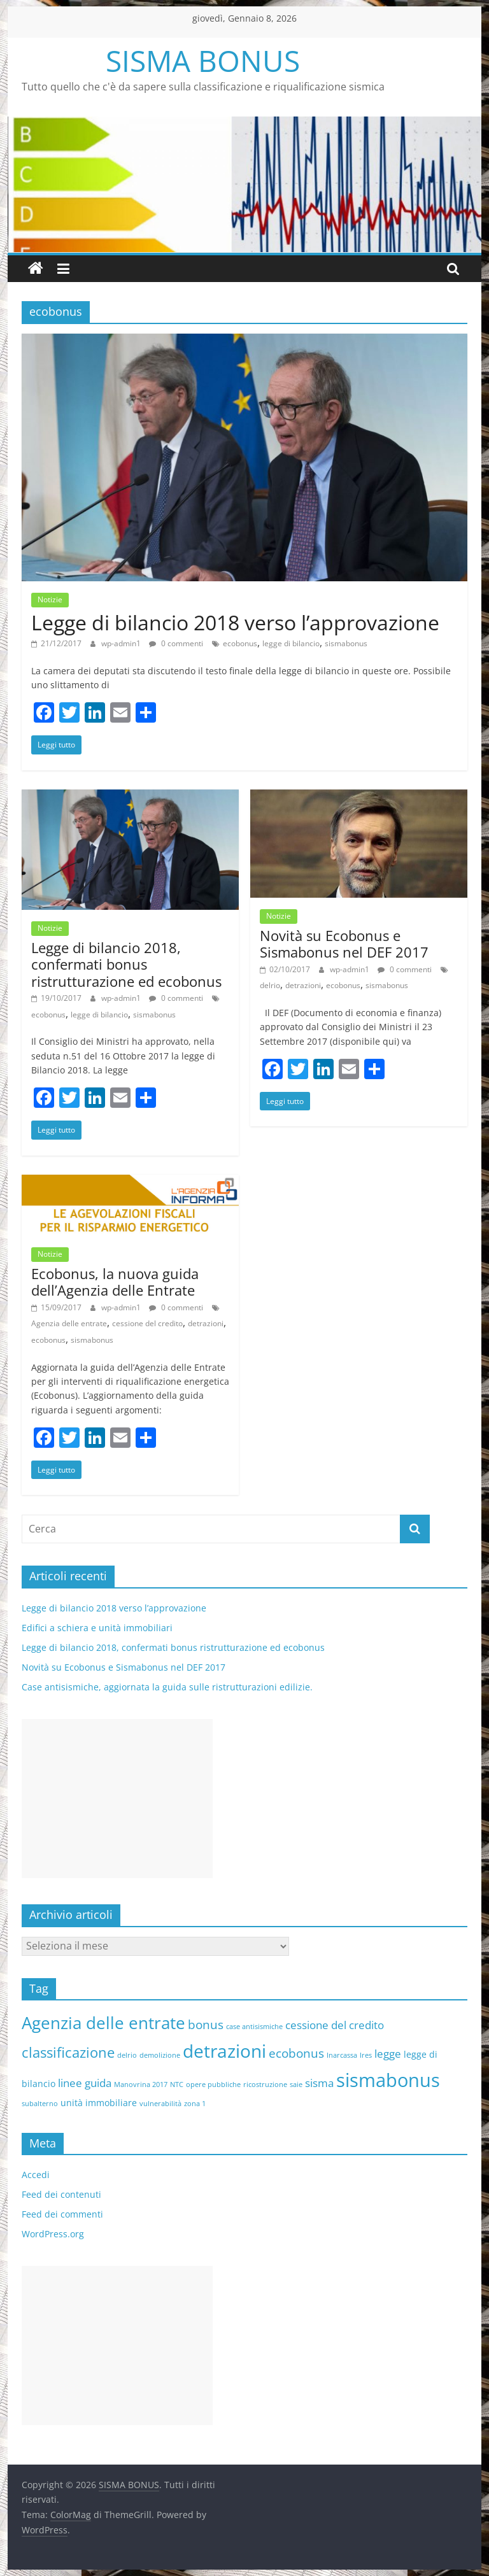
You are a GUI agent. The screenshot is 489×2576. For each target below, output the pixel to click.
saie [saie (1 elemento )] (296, 2084)
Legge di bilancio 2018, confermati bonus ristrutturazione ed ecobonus (126, 964)
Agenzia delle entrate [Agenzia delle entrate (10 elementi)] (103, 2022)
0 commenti (176, 643)
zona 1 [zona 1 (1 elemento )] (195, 2103)
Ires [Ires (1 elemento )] (366, 2055)
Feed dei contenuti (61, 2194)
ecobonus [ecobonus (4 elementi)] (296, 2053)
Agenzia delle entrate (69, 1323)
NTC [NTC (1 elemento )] (176, 2084)
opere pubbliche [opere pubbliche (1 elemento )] (213, 2084)
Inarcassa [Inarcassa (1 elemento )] (342, 2055)
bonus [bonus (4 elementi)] (205, 2024)
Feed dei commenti (62, 2214)
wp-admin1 (122, 643)
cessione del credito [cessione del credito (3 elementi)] (334, 2025)
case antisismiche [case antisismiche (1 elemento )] (254, 2026)
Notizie (50, 599)
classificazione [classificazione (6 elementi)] (68, 2052)
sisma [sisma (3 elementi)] (319, 2083)
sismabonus (346, 643)
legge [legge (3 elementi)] (387, 2053)
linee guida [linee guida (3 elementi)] (84, 2083)
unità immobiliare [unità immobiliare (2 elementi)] (98, 2103)
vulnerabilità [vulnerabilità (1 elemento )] (160, 2103)
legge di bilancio (291, 643)
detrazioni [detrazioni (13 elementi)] (224, 2051)
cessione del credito (147, 1323)
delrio (270, 985)
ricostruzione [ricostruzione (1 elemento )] (265, 2084)
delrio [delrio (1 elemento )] (127, 2055)
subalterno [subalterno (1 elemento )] (40, 2103)
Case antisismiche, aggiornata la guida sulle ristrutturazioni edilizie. (167, 1687)
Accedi (36, 2175)
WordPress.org (53, 2234)
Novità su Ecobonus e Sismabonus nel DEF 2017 (344, 943)
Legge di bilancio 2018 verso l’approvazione (235, 622)
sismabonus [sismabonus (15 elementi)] (388, 2080)
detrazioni (303, 985)
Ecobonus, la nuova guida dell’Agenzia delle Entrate (115, 1281)
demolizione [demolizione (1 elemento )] (159, 2055)
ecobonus (240, 643)
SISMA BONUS (203, 60)
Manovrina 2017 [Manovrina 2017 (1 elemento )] (140, 2084)
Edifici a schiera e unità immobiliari (97, 1628)
